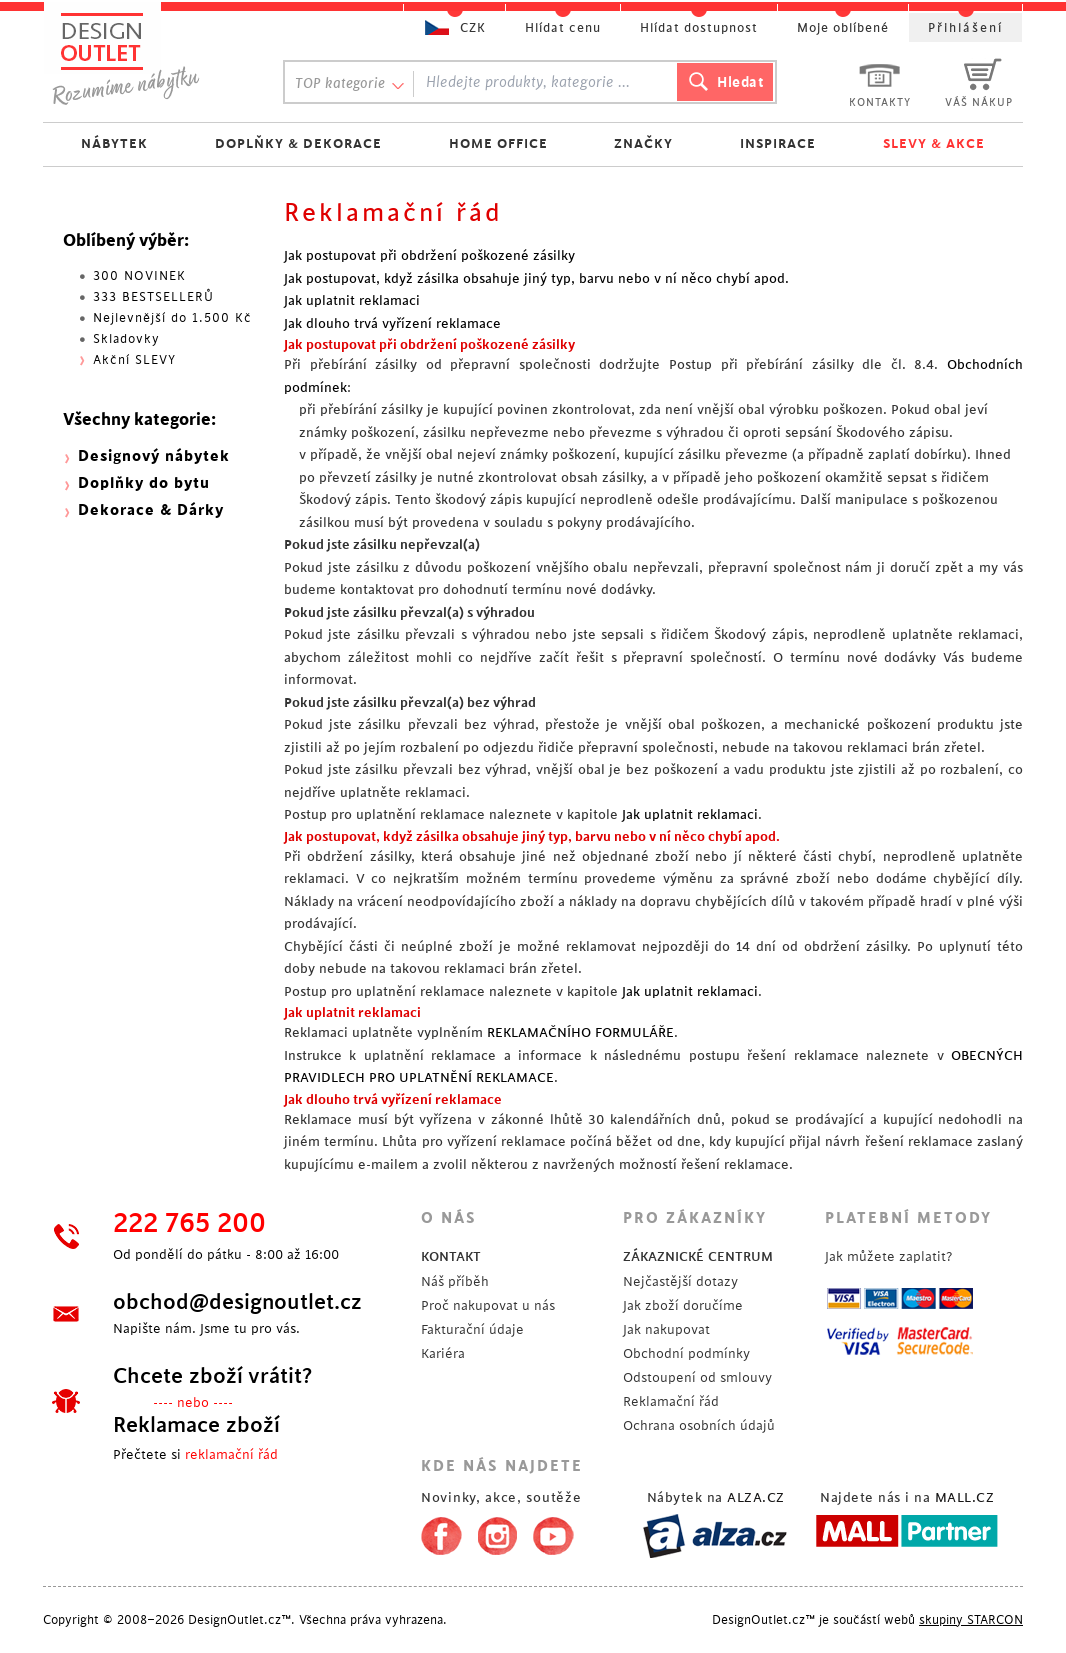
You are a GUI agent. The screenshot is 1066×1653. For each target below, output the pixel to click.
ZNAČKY (643, 143)
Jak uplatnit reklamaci (352, 300)
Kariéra (443, 1353)
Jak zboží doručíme (683, 1305)
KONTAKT (451, 1256)
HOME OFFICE (498, 143)
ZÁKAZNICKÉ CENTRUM (698, 1256)
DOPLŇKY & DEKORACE (298, 143)
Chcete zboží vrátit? (212, 1376)
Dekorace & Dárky (151, 510)
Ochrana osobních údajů (699, 1425)
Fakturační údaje (472, 1329)
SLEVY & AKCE (934, 143)
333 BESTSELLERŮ (153, 297)
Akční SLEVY (134, 360)
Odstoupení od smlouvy (697, 1377)
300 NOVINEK (139, 276)
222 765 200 (189, 1224)
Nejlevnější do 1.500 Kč (172, 318)
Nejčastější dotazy (680, 1281)
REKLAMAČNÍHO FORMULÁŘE (580, 1032)
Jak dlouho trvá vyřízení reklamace (392, 323)
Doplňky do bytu (144, 483)
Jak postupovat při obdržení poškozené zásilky (429, 255)
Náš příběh (455, 1281)
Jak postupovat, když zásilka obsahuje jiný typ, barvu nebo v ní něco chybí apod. (536, 278)
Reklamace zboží (196, 1425)
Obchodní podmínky (686, 1353)
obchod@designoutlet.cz (237, 1302)
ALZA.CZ (756, 1497)
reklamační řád (231, 1454)
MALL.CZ (965, 1497)
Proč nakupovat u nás (488, 1305)
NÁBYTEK (114, 143)
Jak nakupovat (666, 1329)
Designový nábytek (154, 456)
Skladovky (126, 339)
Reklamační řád (671, 1401)
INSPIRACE (778, 143)
